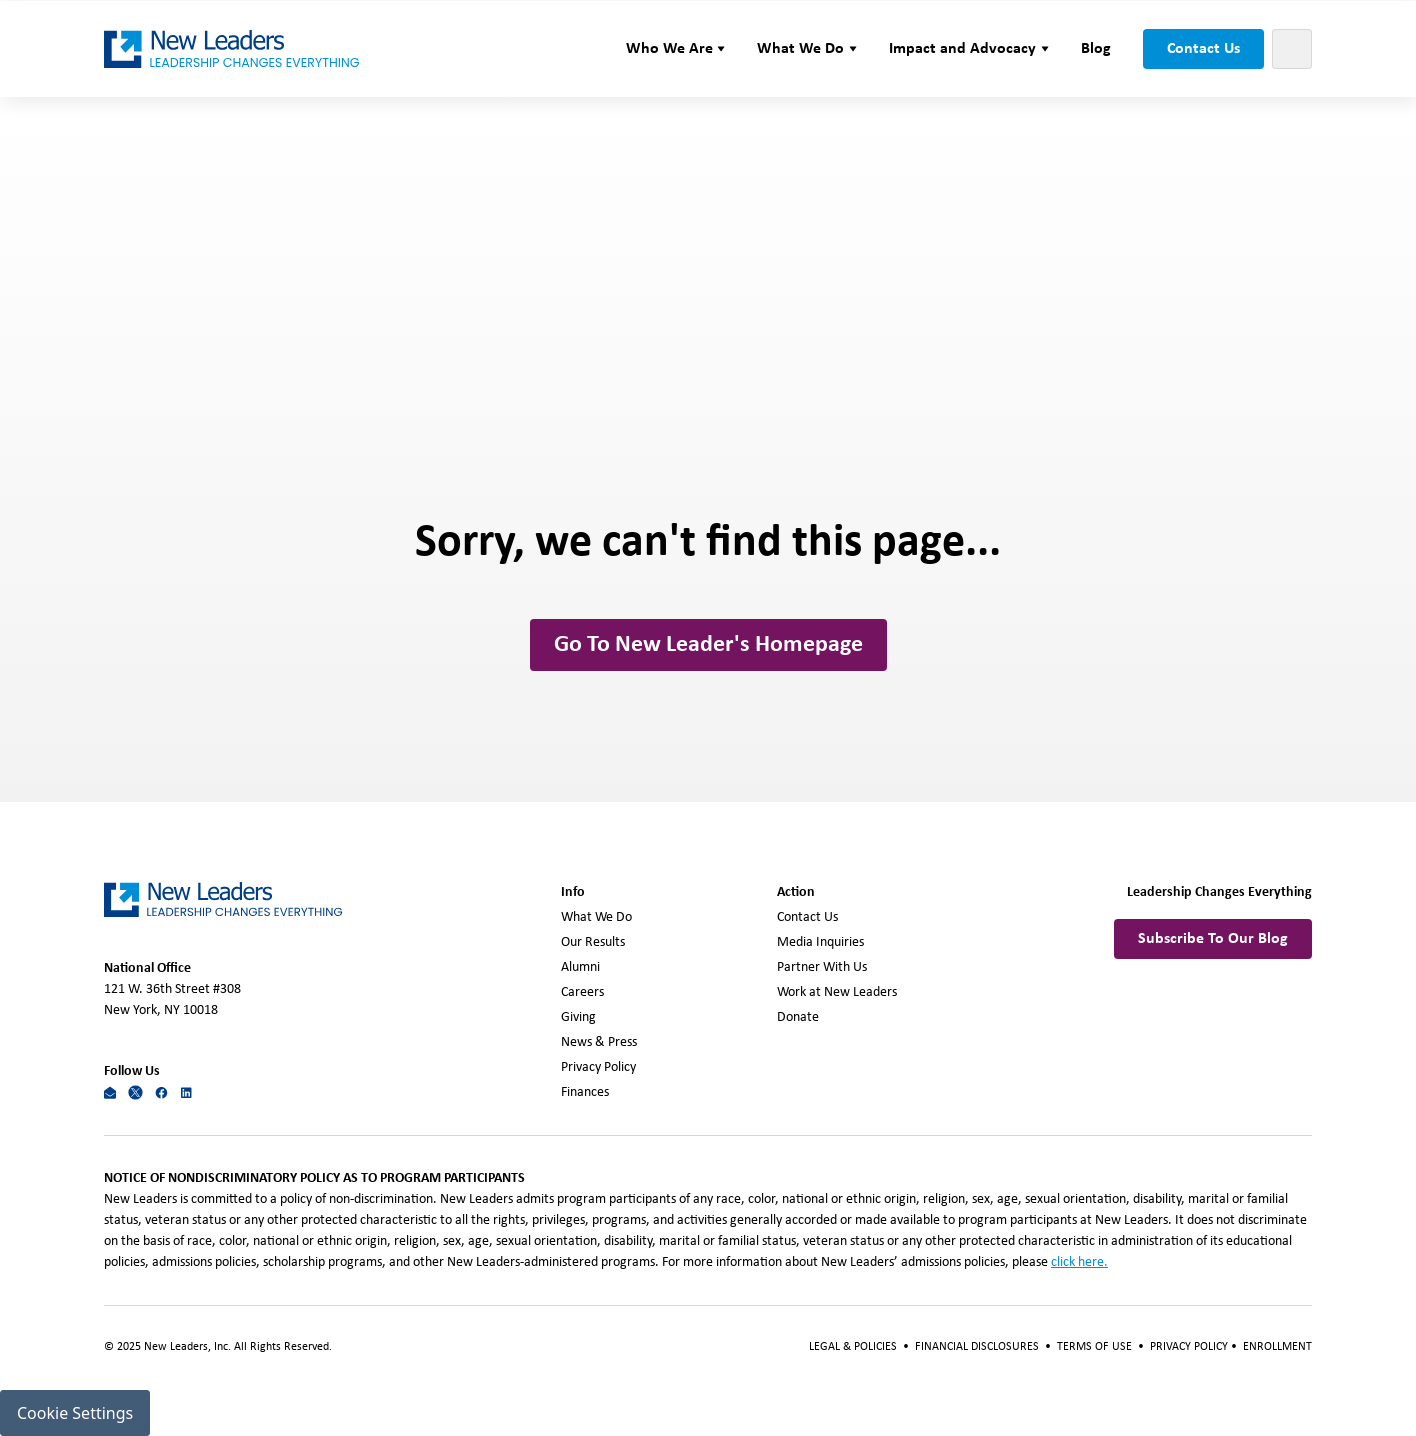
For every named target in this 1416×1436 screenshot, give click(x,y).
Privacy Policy (598, 1067)
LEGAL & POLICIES (853, 1347)
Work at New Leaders (837, 992)
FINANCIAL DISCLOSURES (977, 1347)
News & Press (599, 1042)
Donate (798, 1017)
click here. (1079, 1262)
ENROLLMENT (1277, 1347)
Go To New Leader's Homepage (708, 645)
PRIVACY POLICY (1190, 1347)
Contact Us (1203, 49)
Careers (582, 992)
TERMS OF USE (1094, 1347)
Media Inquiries (820, 942)
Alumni (580, 967)
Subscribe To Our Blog (1213, 939)
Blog (1096, 49)
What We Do (596, 917)
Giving (578, 1017)
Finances (585, 1092)
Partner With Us (822, 967)
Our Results (593, 942)
